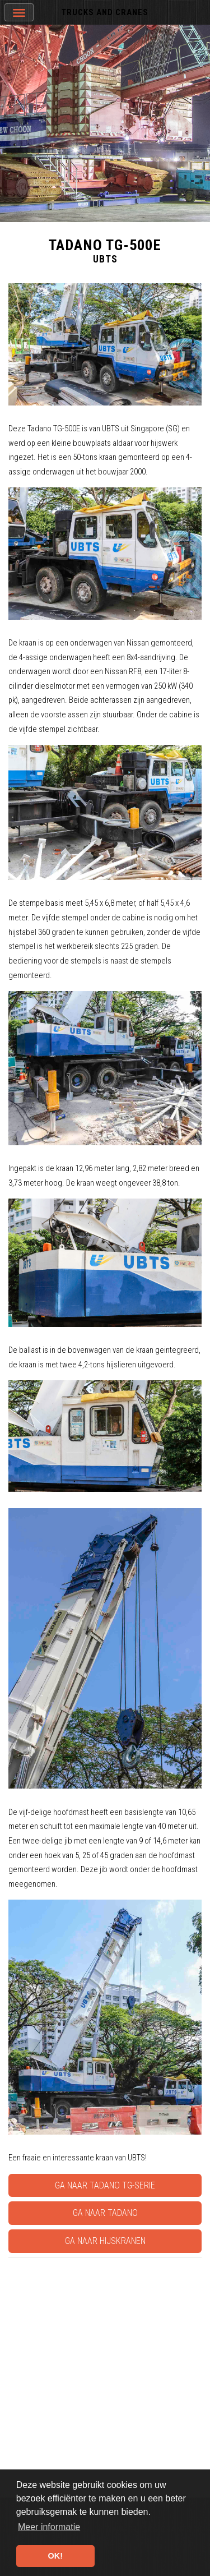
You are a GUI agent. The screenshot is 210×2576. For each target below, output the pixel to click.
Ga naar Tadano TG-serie (105, 2185)
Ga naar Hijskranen (105, 2241)
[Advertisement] (105, 2367)
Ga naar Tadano (105, 2213)
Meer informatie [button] (49, 2527)
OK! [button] (55, 2555)
